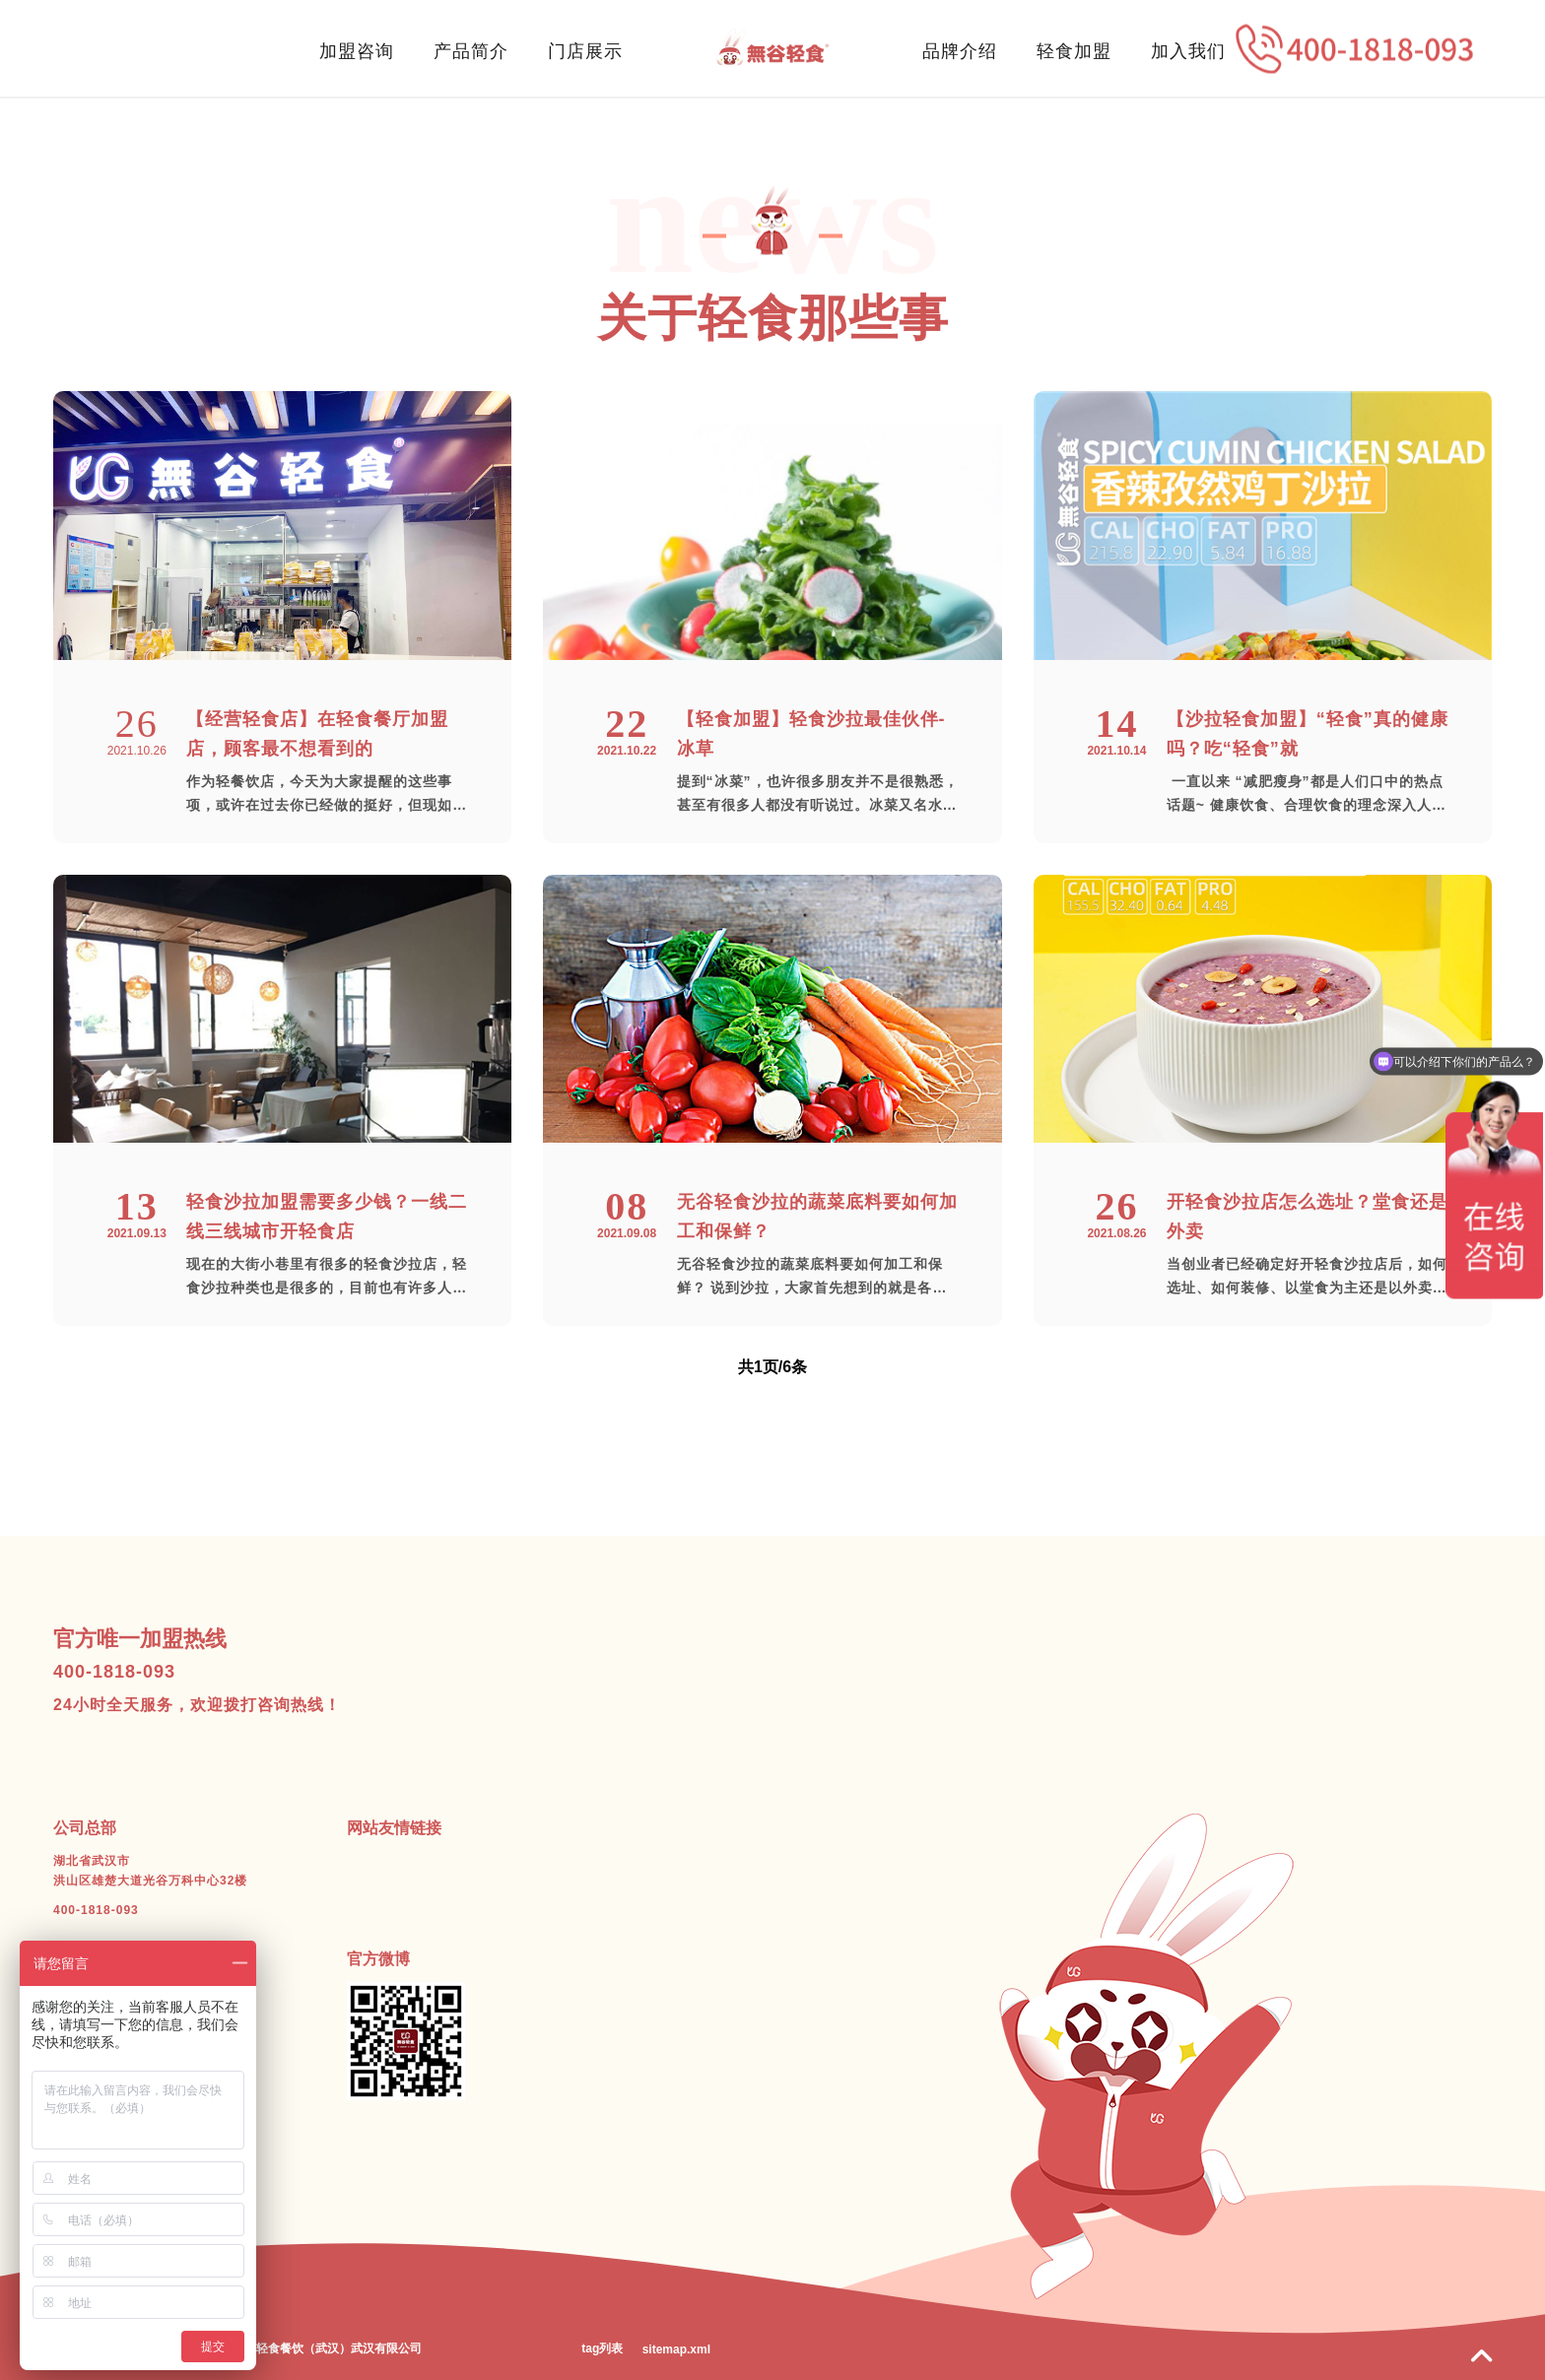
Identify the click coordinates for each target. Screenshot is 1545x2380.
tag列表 (602, 2348)
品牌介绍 (959, 51)
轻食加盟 (1074, 51)
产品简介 (471, 51)
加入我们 (1188, 51)
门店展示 (585, 51)
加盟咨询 (356, 51)
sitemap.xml (676, 2349)
